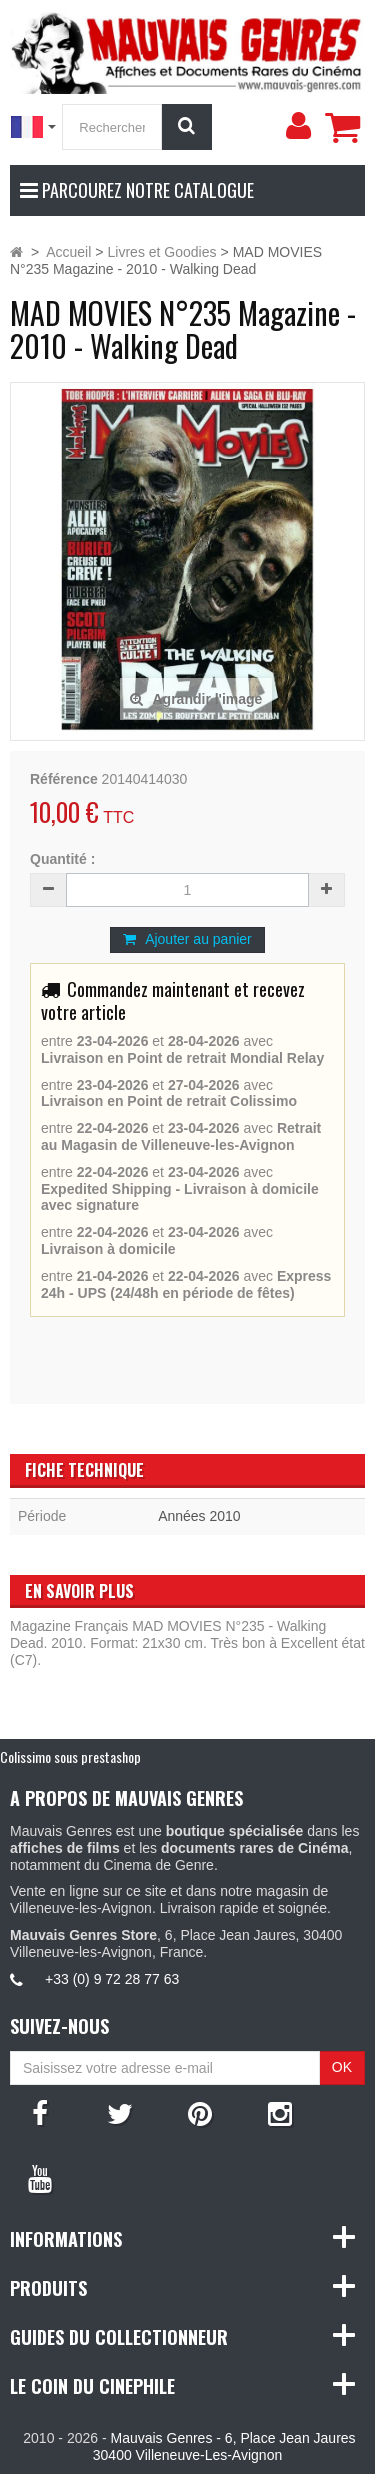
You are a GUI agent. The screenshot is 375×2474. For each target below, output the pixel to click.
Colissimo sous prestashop (70, 1756)
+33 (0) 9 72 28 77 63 (112, 1979)
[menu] (298, 126)
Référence (64, 779)
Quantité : (62, 859)
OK (342, 2067)
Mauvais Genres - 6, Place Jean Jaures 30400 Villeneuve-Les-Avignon (224, 2446)
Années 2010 (199, 1516)
